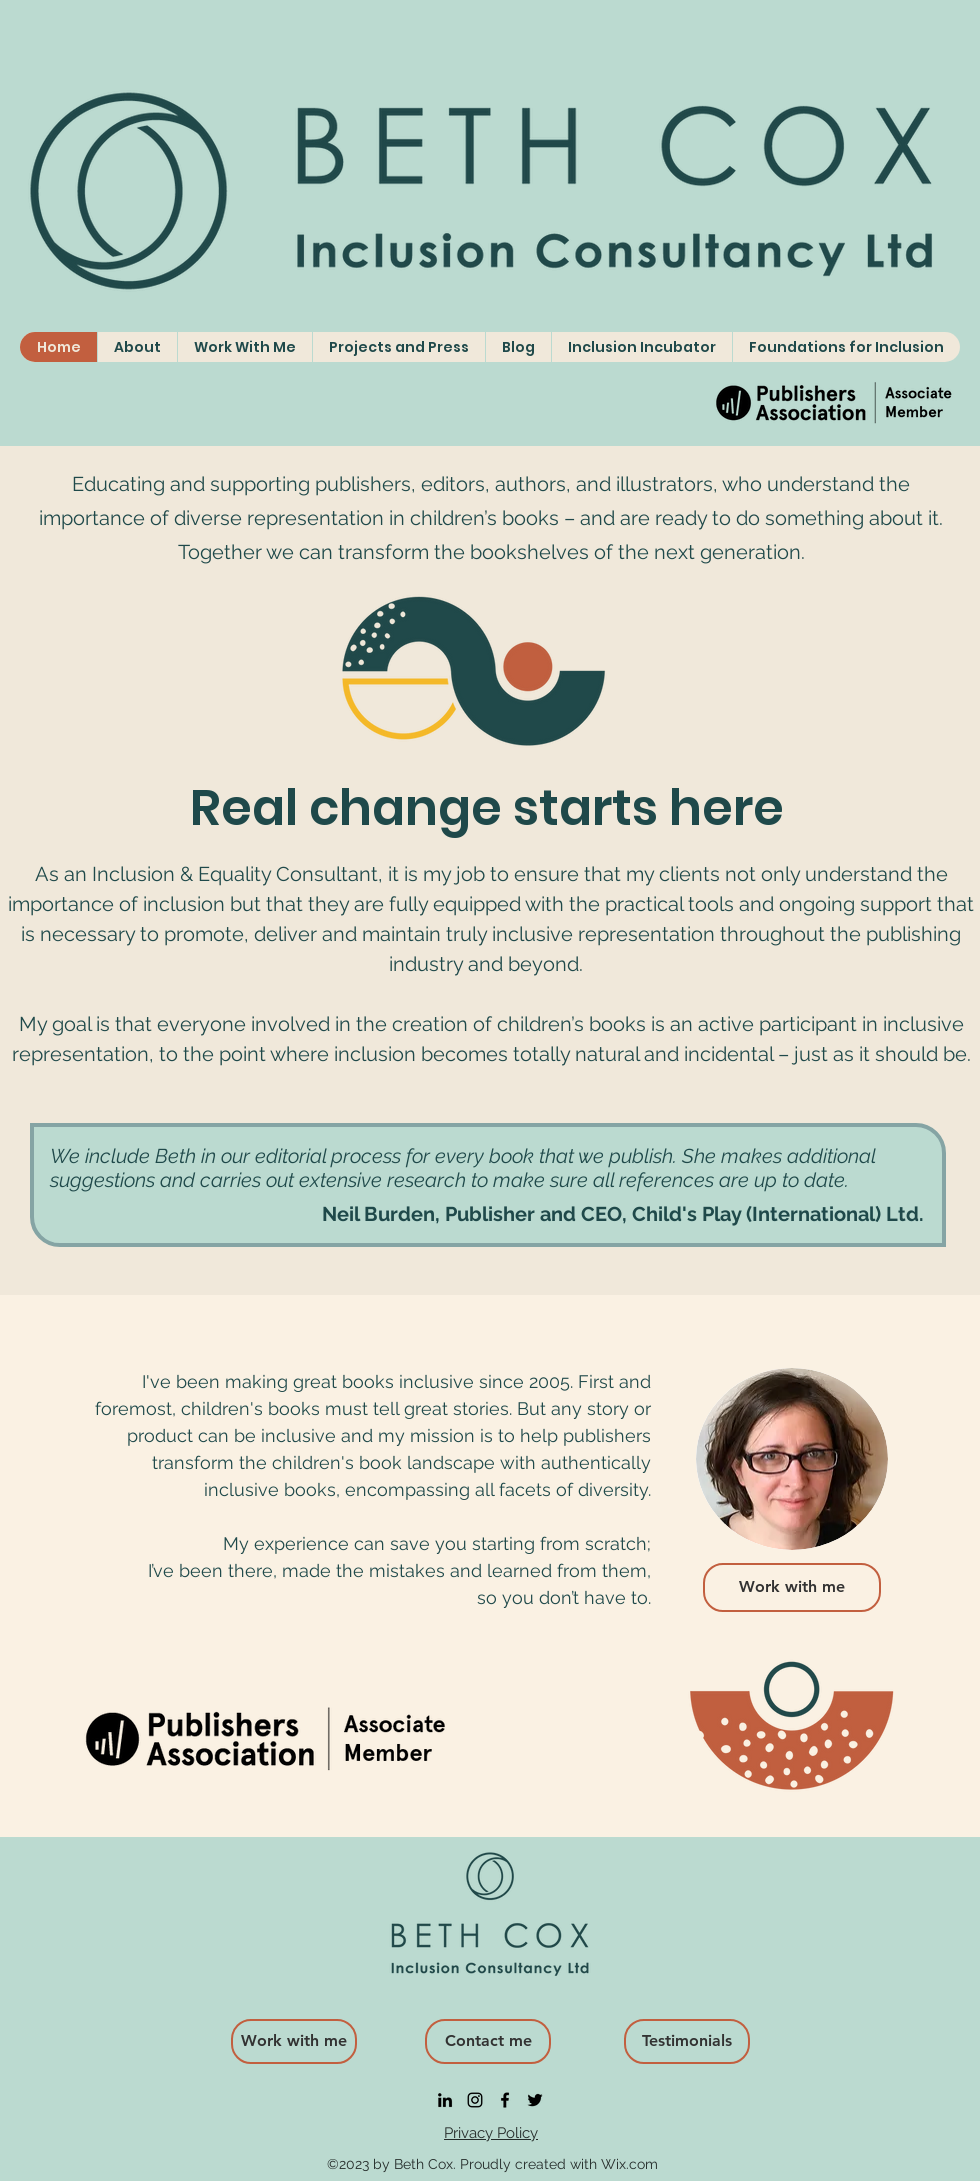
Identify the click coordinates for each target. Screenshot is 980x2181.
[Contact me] (488, 2041)
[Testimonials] (687, 2041)
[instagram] (475, 2100)
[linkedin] (445, 2100)
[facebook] (505, 2100)
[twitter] (535, 2100)
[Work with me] (792, 1587)
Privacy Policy (491, 2133)
